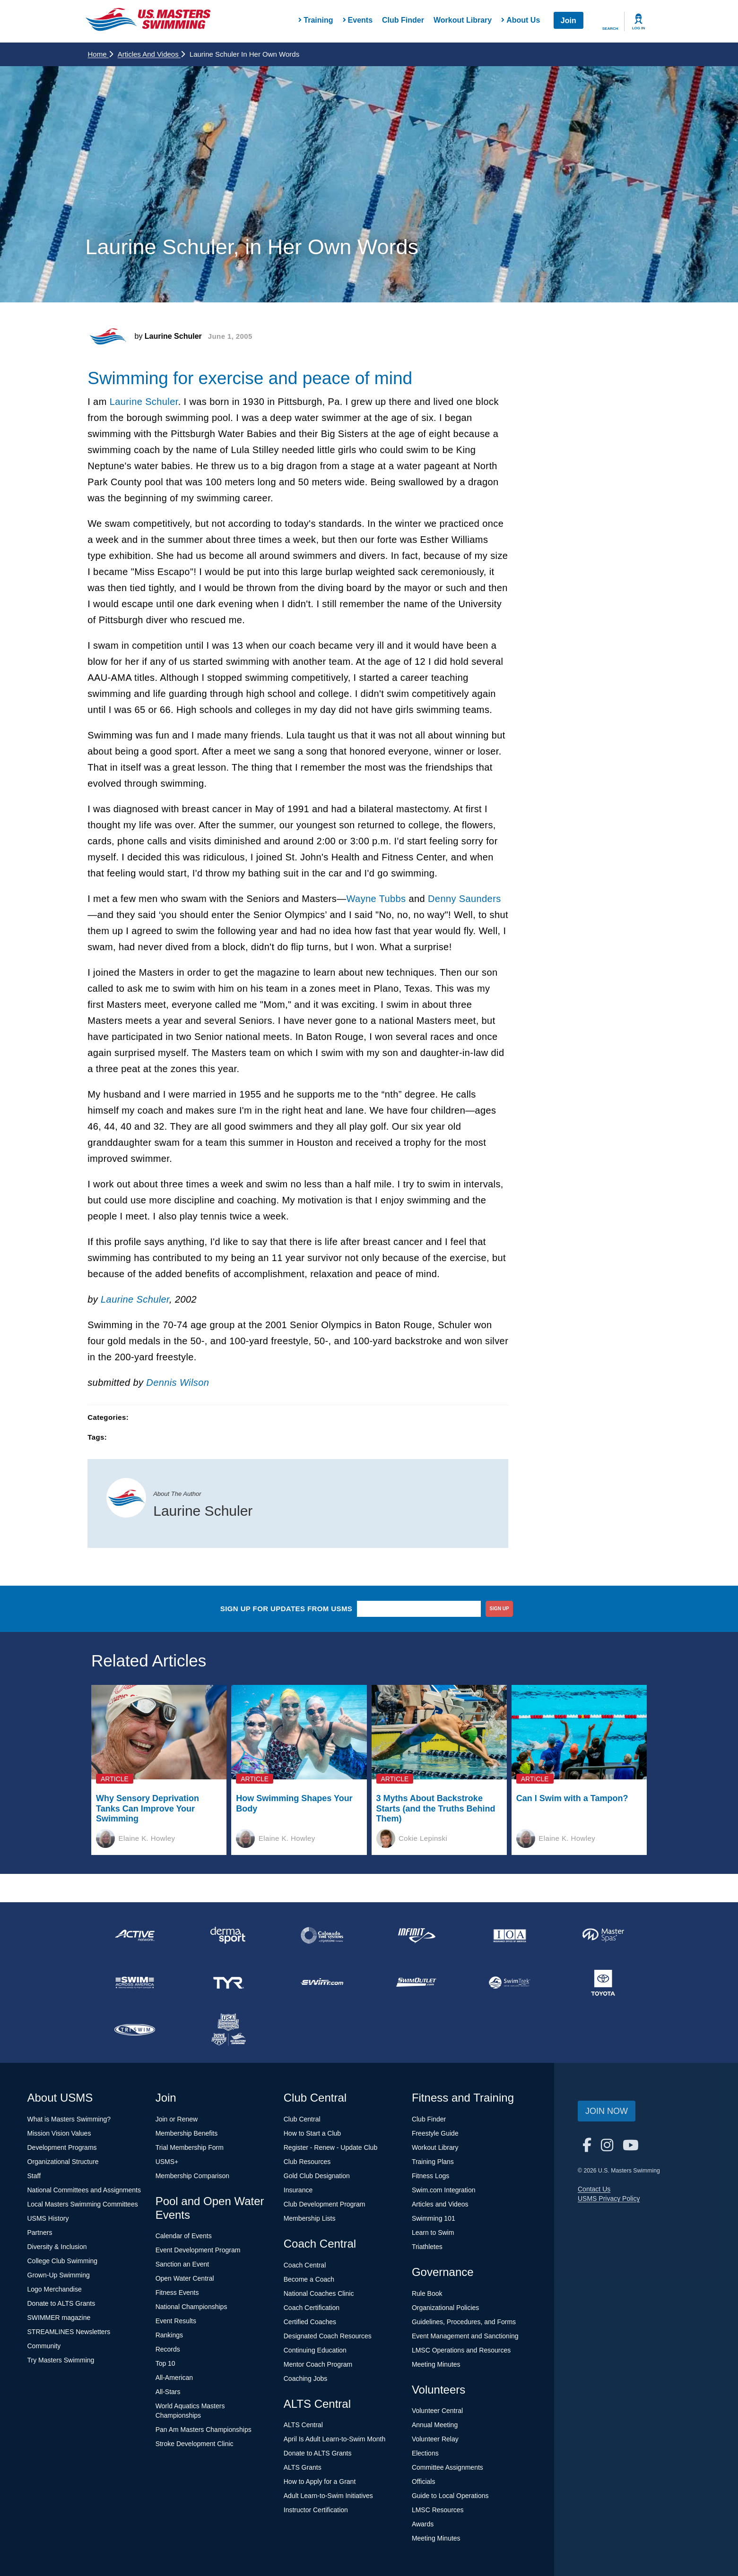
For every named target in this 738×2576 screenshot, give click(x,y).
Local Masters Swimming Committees (82, 2204)
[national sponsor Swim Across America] (134, 1982)
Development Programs (62, 2147)
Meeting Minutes (436, 2364)
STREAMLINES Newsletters (69, 2332)
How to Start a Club (312, 2133)
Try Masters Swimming (61, 2360)
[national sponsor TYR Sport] (228, 1982)
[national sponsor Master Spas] (603, 1935)
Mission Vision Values (59, 2133)
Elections (425, 2453)
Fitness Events (177, 2292)
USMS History (48, 2218)
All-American (174, 2377)
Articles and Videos (151, 54)
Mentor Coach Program (318, 2364)
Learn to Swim (433, 2232)
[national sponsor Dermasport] (228, 1935)
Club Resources (307, 2161)
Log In (638, 28)
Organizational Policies (445, 2307)
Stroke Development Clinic (195, 2443)
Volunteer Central (437, 2410)
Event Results (176, 2321)
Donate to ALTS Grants (61, 2303)
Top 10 (165, 2363)
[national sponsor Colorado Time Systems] (322, 1935)
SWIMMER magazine (59, 2317)
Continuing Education (315, 2350)
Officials (423, 2481)
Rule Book (427, 2293)
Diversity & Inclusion (57, 2246)
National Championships (191, 2306)
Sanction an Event (182, 2264)
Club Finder (403, 20)
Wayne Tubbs (376, 898)
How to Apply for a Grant (320, 2481)
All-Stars (168, 2392)
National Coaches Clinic (319, 2293)
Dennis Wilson (177, 1382)
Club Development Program (324, 2204)
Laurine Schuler (144, 401)
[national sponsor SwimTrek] (509, 1982)
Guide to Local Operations (450, 2495)
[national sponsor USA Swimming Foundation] (228, 2030)
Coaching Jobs (306, 2378)
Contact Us (594, 2189)
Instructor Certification (316, 2510)
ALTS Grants (302, 2467)
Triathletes (427, 2246)
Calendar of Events (184, 2236)
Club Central (302, 2119)
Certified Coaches (310, 2322)
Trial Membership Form (190, 2147)
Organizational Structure (63, 2161)
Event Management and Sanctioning (465, 2336)
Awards (423, 2524)
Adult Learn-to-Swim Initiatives (328, 2495)
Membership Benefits (187, 2133)
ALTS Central (303, 2425)
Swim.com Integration (444, 2190)
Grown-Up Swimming (58, 2275)
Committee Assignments (447, 2467)
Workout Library (463, 20)
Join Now (606, 2111)
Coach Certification (311, 2307)
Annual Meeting (435, 2425)
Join (568, 21)
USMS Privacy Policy (609, 2198)
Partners (39, 2232)
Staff (34, 2176)
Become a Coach (309, 2279)
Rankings (169, 2335)
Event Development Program (198, 2250)
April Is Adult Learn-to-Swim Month (335, 2439)
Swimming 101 (433, 2218)
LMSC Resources (438, 2510)
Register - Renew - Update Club (330, 2147)
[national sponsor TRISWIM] (134, 2030)
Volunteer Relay (435, 2439)
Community (44, 2346)
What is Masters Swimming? (69, 2119)
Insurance (298, 2190)
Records (168, 2349)
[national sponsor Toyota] (603, 1982)
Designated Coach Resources (328, 2336)
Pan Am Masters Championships (204, 2429)
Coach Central (305, 2265)
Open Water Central (185, 2278)
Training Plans (433, 2161)
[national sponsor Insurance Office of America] (509, 1935)
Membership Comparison (192, 2176)
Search (610, 28)
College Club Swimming (62, 2261)
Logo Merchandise (54, 2289)
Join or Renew (177, 2119)
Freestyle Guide (435, 2133)
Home (100, 54)
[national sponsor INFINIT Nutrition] (415, 1935)
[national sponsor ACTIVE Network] (134, 1935)
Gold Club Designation (317, 2176)
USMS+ (167, 2161)
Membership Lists (310, 2218)
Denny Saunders (464, 898)
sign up (499, 1608)
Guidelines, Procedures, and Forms (464, 2322)
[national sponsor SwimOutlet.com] (415, 1982)
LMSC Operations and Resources (461, 2350)
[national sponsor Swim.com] (322, 1982)
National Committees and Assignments (84, 2190)
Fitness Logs (430, 2176)
